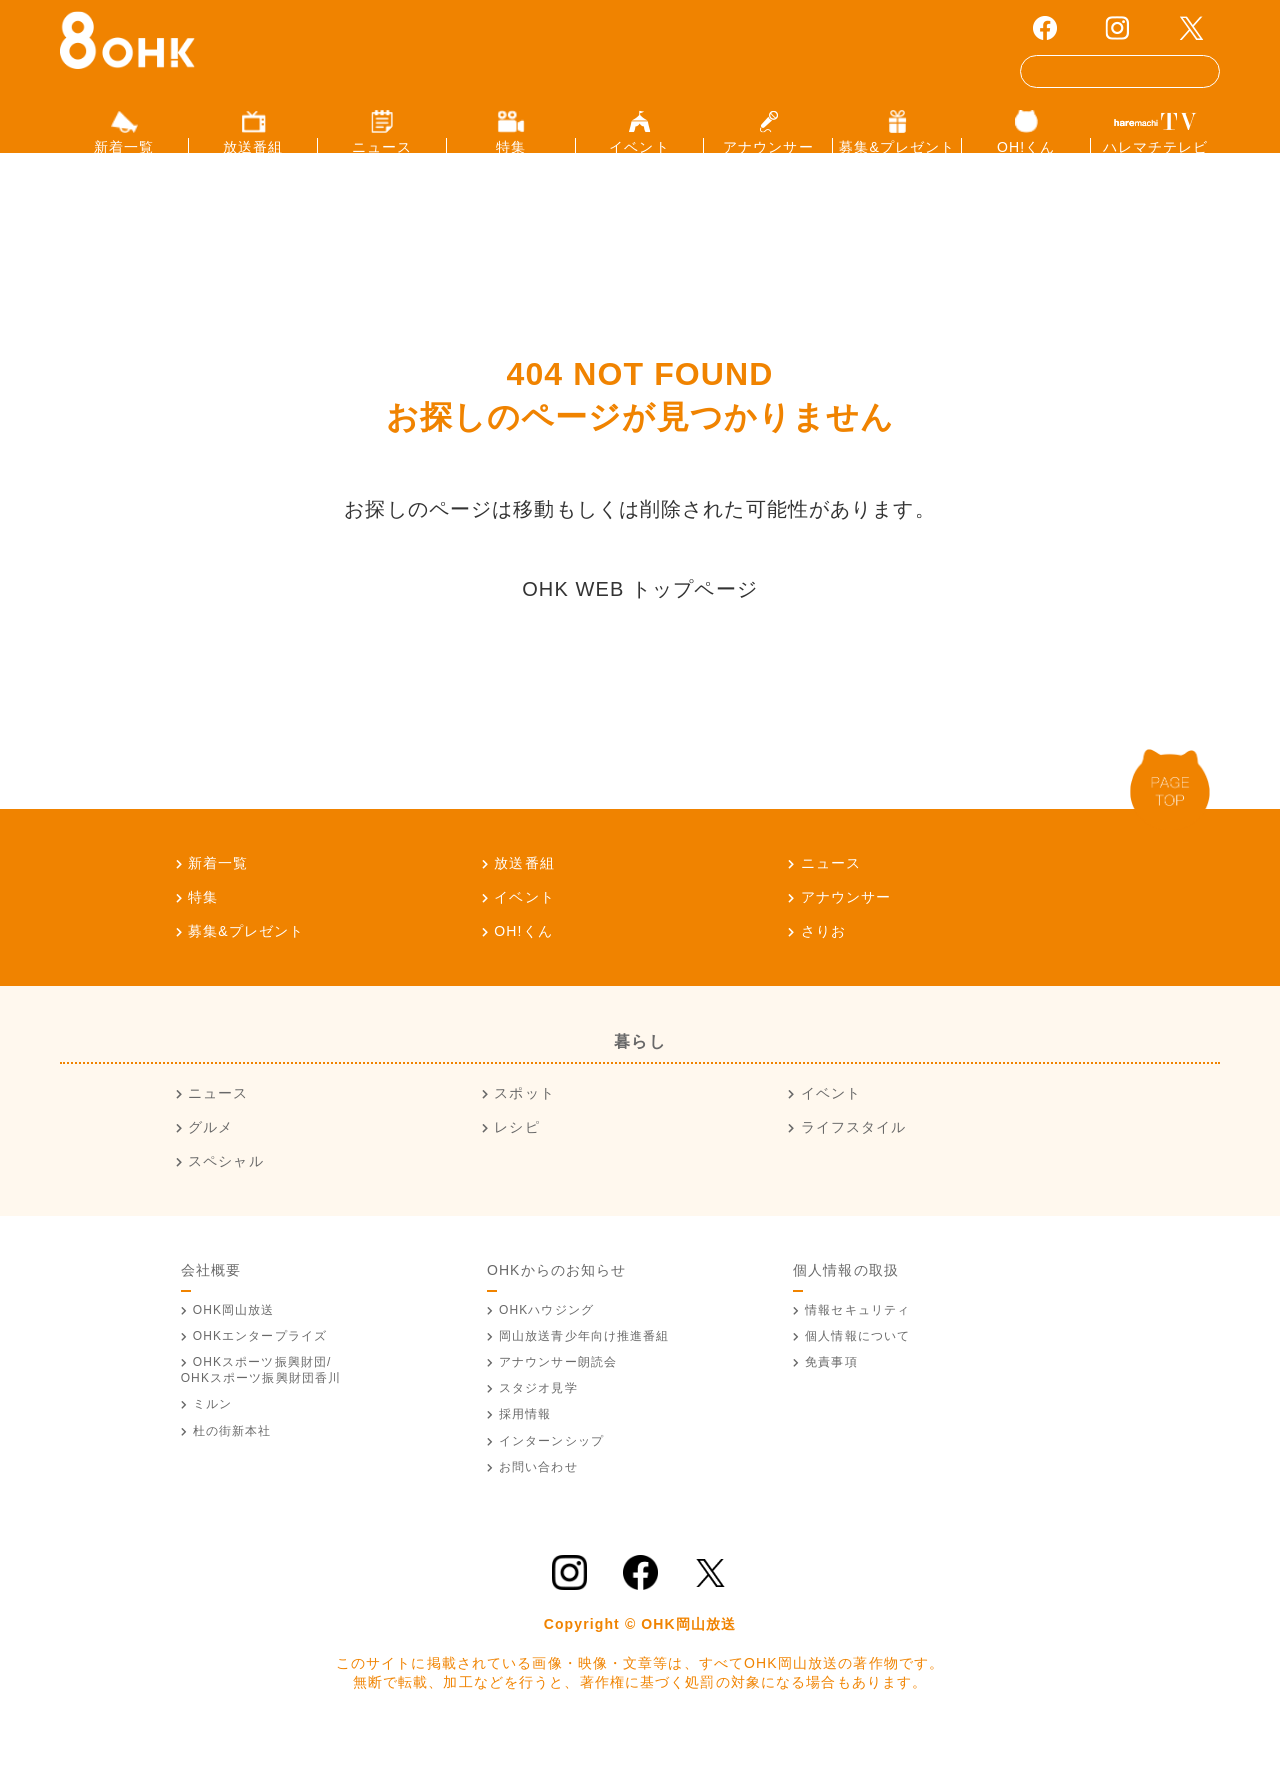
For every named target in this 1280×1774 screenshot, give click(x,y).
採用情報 (525, 1447)
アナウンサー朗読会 (558, 1395)
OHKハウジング (546, 1342)
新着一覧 (218, 895)
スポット (524, 1126)
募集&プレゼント (246, 963)
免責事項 (831, 1395)
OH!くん (523, 963)
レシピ (516, 1160)
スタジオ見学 (538, 1421)
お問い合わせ (538, 1499)
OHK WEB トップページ (640, 621)
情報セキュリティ (857, 1342)
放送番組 (524, 895)
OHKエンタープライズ (260, 1368)
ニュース (831, 895)
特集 (203, 929)
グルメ (210, 1160)
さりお (823, 963)
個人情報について (857, 1368)
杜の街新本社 (232, 1463)
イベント (524, 929)
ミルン (212, 1437)
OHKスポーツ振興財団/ (261, 1403)
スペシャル (226, 1193)
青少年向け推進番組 (584, 1368)
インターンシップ (551, 1473)
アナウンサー (846, 929)
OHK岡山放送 (234, 1342)
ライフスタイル (854, 1160)
